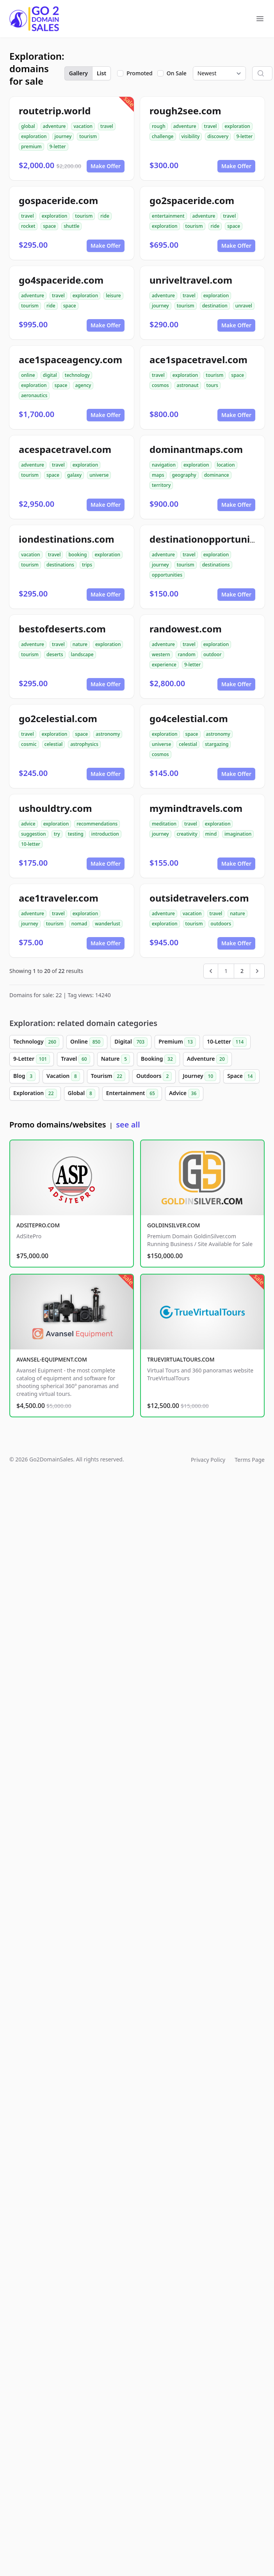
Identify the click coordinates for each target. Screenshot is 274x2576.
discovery (217, 136)
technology (77, 375)
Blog (24, 1076)
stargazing (216, 744)
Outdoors (154, 1076)
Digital (131, 1042)
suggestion (33, 834)
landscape (82, 654)
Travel (75, 1059)
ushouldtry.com (55, 808)
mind (211, 834)
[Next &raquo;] (257, 971)
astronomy (108, 734)
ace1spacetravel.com (198, 359)
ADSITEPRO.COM (38, 1225)
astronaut (188, 385)
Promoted (139, 73)
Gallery (78, 73)
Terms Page (250, 1459)
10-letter (30, 844)
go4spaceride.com (61, 279)
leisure (113, 295)
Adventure (207, 1059)
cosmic (29, 744)
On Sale (177, 73)
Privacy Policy (208, 1459)
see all (128, 1124)
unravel (243, 305)
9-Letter (31, 1059)
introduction (105, 834)
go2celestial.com (58, 718)
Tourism (108, 1076)
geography (184, 475)
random (187, 654)
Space (241, 1076)
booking (77, 554)
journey (63, 136)
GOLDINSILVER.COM (173, 1225)
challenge (163, 136)
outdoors (221, 923)
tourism (88, 136)
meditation (164, 823)
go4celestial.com (188, 718)
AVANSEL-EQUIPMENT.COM (51, 1359)
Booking (158, 1059)
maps (158, 475)
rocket (28, 226)
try (57, 834)
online (28, 375)
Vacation (63, 1076)
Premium (177, 1042)
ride (104, 216)
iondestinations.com (66, 539)
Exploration (35, 1093)
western (161, 654)
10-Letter (227, 1042)
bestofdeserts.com (62, 628)
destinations (60, 564)
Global (81, 1093)
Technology (36, 1042)
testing (76, 834)
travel (106, 126)
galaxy (74, 475)
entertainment (168, 216)
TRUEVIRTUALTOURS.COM (181, 1359)
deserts (54, 654)
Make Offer (106, 166)
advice (28, 823)
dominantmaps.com (196, 449)
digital (50, 375)
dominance (216, 475)
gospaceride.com (58, 200)
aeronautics (34, 395)
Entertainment (132, 1093)
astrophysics (84, 744)
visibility (190, 136)
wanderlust (107, 923)
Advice (184, 1093)
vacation (83, 126)
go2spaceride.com (191, 200)
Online (86, 1042)
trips (87, 564)
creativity (187, 834)
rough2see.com (185, 110)
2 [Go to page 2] (242, 971)
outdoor (212, 654)
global (28, 126)
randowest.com (185, 628)
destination (215, 305)
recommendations (97, 823)
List (101, 73)
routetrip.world (55, 110)
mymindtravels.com (195, 808)
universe (99, 475)
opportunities (167, 575)
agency (83, 385)
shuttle (71, 226)
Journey (199, 1076)
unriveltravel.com (190, 279)
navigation (164, 465)
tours (212, 385)
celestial (53, 744)
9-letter (58, 146)
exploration (34, 136)
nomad (79, 923)
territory (161, 485)
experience (164, 664)
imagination (237, 834)
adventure (54, 126)
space (49, 226)
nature (80, 644)
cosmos (160, 385)
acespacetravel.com (65, 449)
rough (158, 126)
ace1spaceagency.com (70, 359)
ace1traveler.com (58, 897)
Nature (115, 1059)
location (226, 465)
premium (31, 146)
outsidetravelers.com (199, 897)
